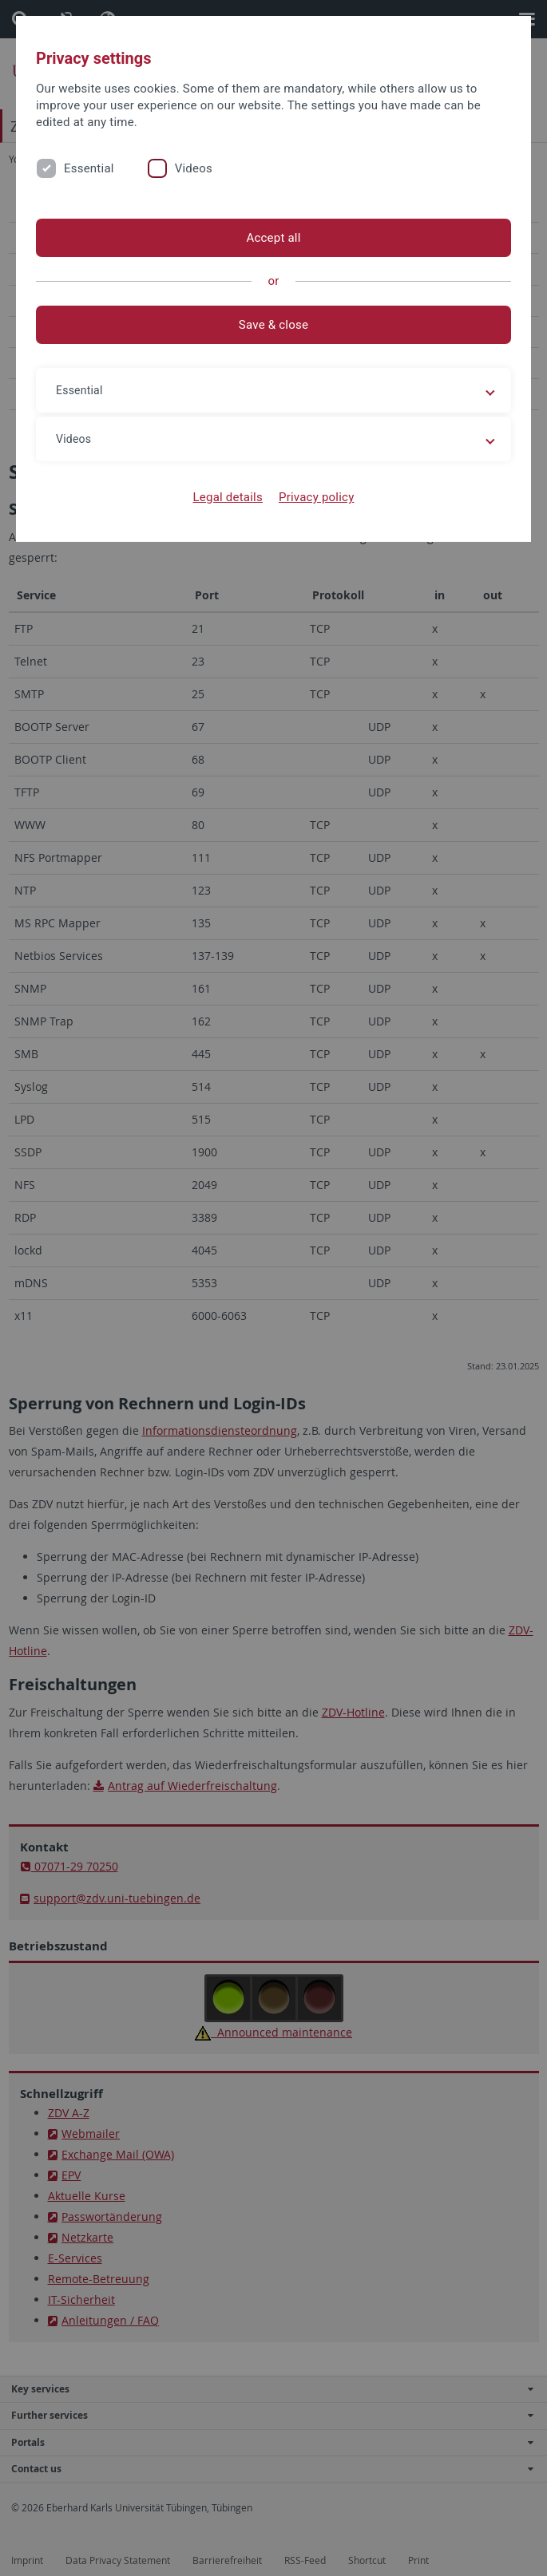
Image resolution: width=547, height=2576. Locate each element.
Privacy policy (317, 497)
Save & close (273, 325)
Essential (89, 168)
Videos (193, 168)
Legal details (228, 497)
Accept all (273, 238)
